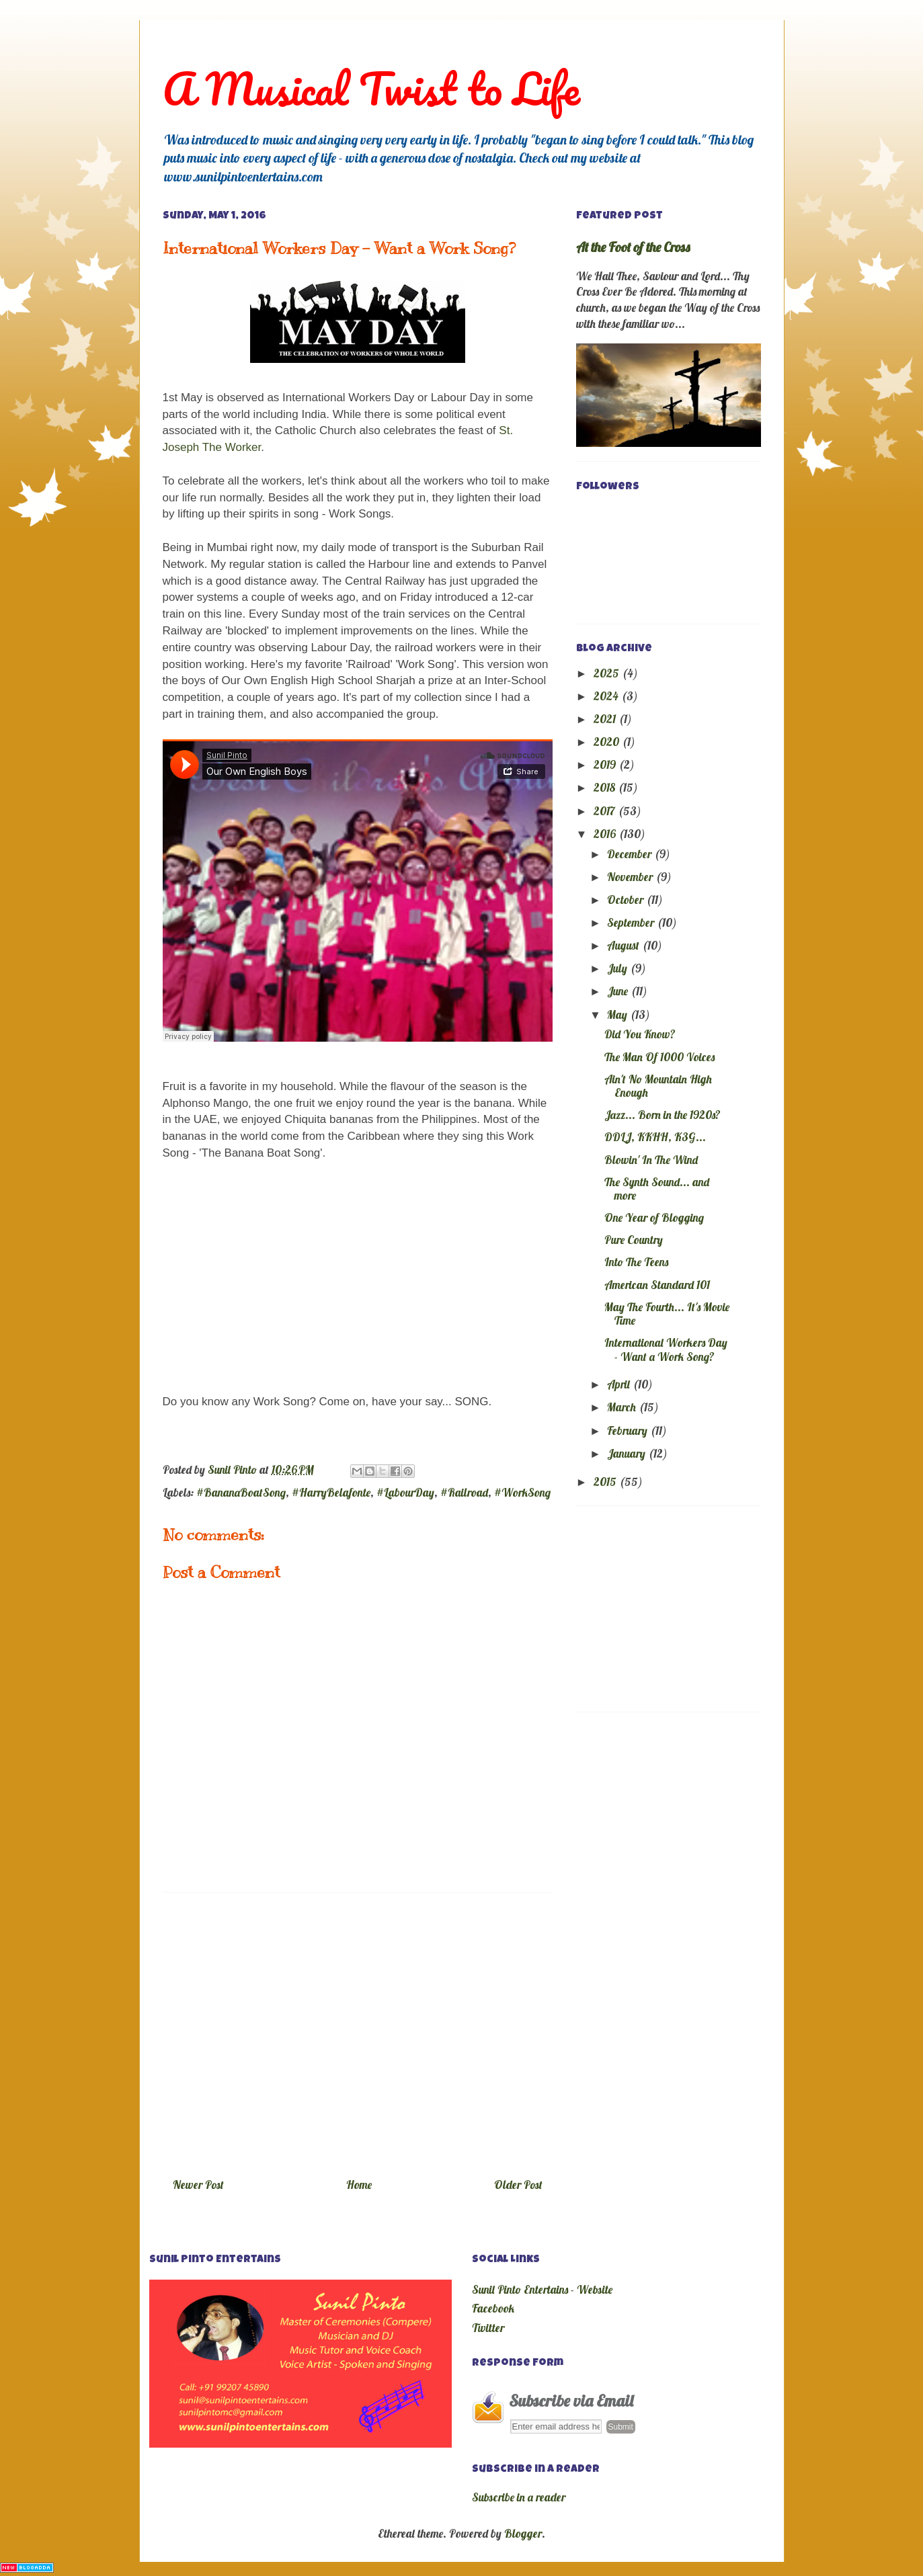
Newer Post (198, 2184)
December (630, 854)
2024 (607, 696)
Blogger (523, 2533)
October (626, 899)
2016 (606, 834)
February (628, 1430)
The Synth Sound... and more (656, 1188)
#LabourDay (405, 1492)
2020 (608, 742)
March (623, 1407)
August (624, 945)
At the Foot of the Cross (633, 247)
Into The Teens (636, 1262)
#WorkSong (522, 1492)
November (631, 877)
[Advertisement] (358, 2030)
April (620, 1384)
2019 (606, 764)
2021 (606, 719)
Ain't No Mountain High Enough (658, 1085)
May (618, 1014)
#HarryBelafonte (331, 1492)
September (632, 922)
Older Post (518, 2184)
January (627, 1453)
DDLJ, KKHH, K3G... (655, 1137)
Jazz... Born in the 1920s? (662, 1115)
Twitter (488, 2328)
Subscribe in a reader (518, 2497)
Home (359, 2184)
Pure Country (633, 1240)
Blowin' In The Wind (651, 1160)
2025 (608, 673)
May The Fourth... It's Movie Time (666, 1313)
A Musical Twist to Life (371, 88)
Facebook (493, 2308)
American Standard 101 (657, 1285)
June (619, 991)
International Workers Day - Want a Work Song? (665, 1349)
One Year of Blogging (654, 1217)
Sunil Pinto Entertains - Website (542, 2289)
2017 (606, 811)
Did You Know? (640, 1034)
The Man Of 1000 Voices (659, 1057)
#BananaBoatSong (241, 1492)
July (618, 968)
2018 (606, 787)
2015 (606, 1481)
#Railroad (464, 1492)
